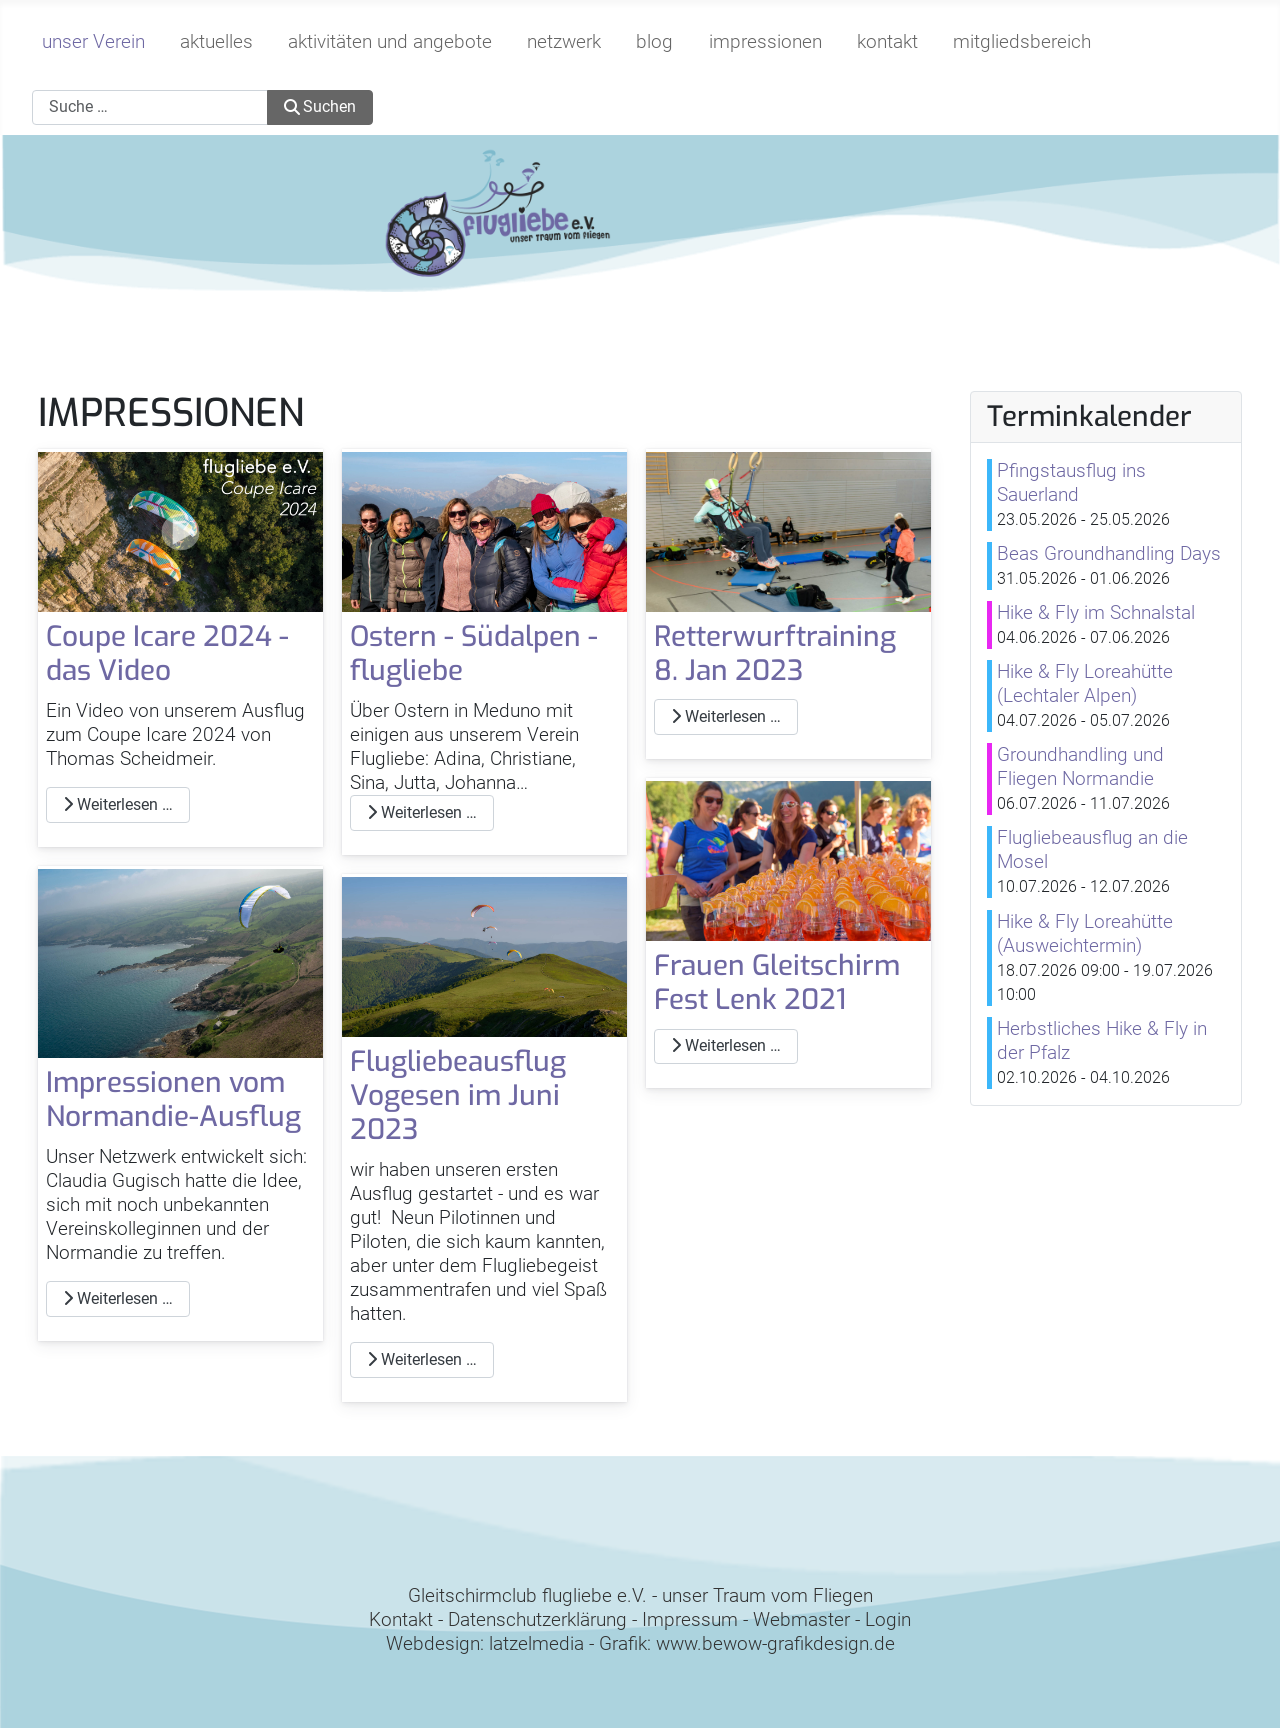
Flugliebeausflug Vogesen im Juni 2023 (458, 1095)
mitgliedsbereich (1022, 41)
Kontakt (401, 1619)
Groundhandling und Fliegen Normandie (1080, 766)
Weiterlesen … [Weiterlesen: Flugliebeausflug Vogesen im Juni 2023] (422, 1359)
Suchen (320, 106)
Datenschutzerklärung (537, 1619)
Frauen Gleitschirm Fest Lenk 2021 (777, 982)
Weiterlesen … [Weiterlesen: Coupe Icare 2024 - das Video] (118, 804)
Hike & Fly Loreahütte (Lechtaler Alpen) (1085, 683)
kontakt (887, 41)
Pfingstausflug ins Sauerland (1071, 482)
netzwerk (564, 41)
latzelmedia (536, 1643)
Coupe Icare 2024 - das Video (167, 653)
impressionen (765, 41)
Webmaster (801, 1619)
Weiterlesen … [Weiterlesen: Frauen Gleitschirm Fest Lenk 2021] (726, 1045)
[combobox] (150, 108)
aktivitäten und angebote (390, 41)
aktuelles (216, 41)
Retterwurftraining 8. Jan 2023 (775, 653)
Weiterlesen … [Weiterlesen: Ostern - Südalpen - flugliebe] (422, 812)
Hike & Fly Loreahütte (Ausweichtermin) (1085, 933)
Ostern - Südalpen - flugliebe (474, 653)
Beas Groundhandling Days (1109, 553)
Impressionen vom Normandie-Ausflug (173, 1099)
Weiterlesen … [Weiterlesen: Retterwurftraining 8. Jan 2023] (726, 716)
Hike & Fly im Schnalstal (1096, 612)
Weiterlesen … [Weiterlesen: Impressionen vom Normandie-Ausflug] (118, 1298)
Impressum (690, 1619)
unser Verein (93, 41)
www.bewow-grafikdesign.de (775, 1643)
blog (654, 41)
